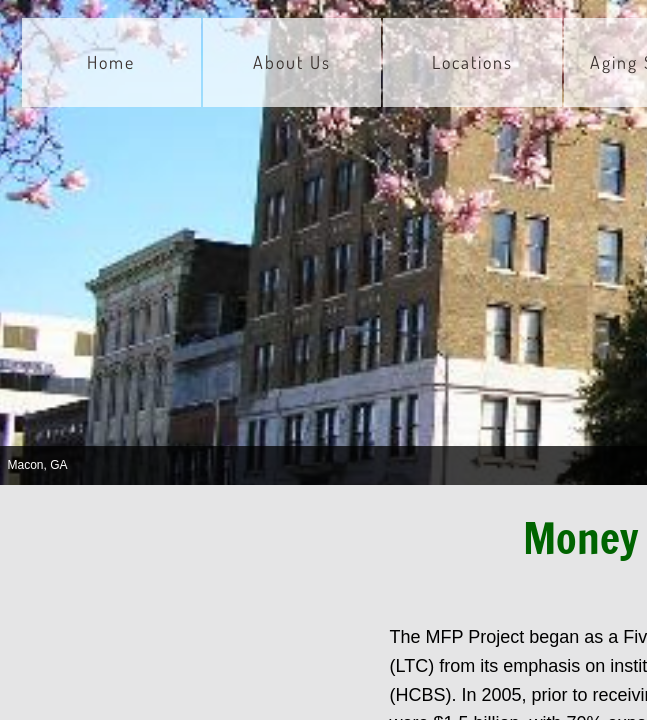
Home (111, 62)
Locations (472, 62)
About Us (292, 62)
